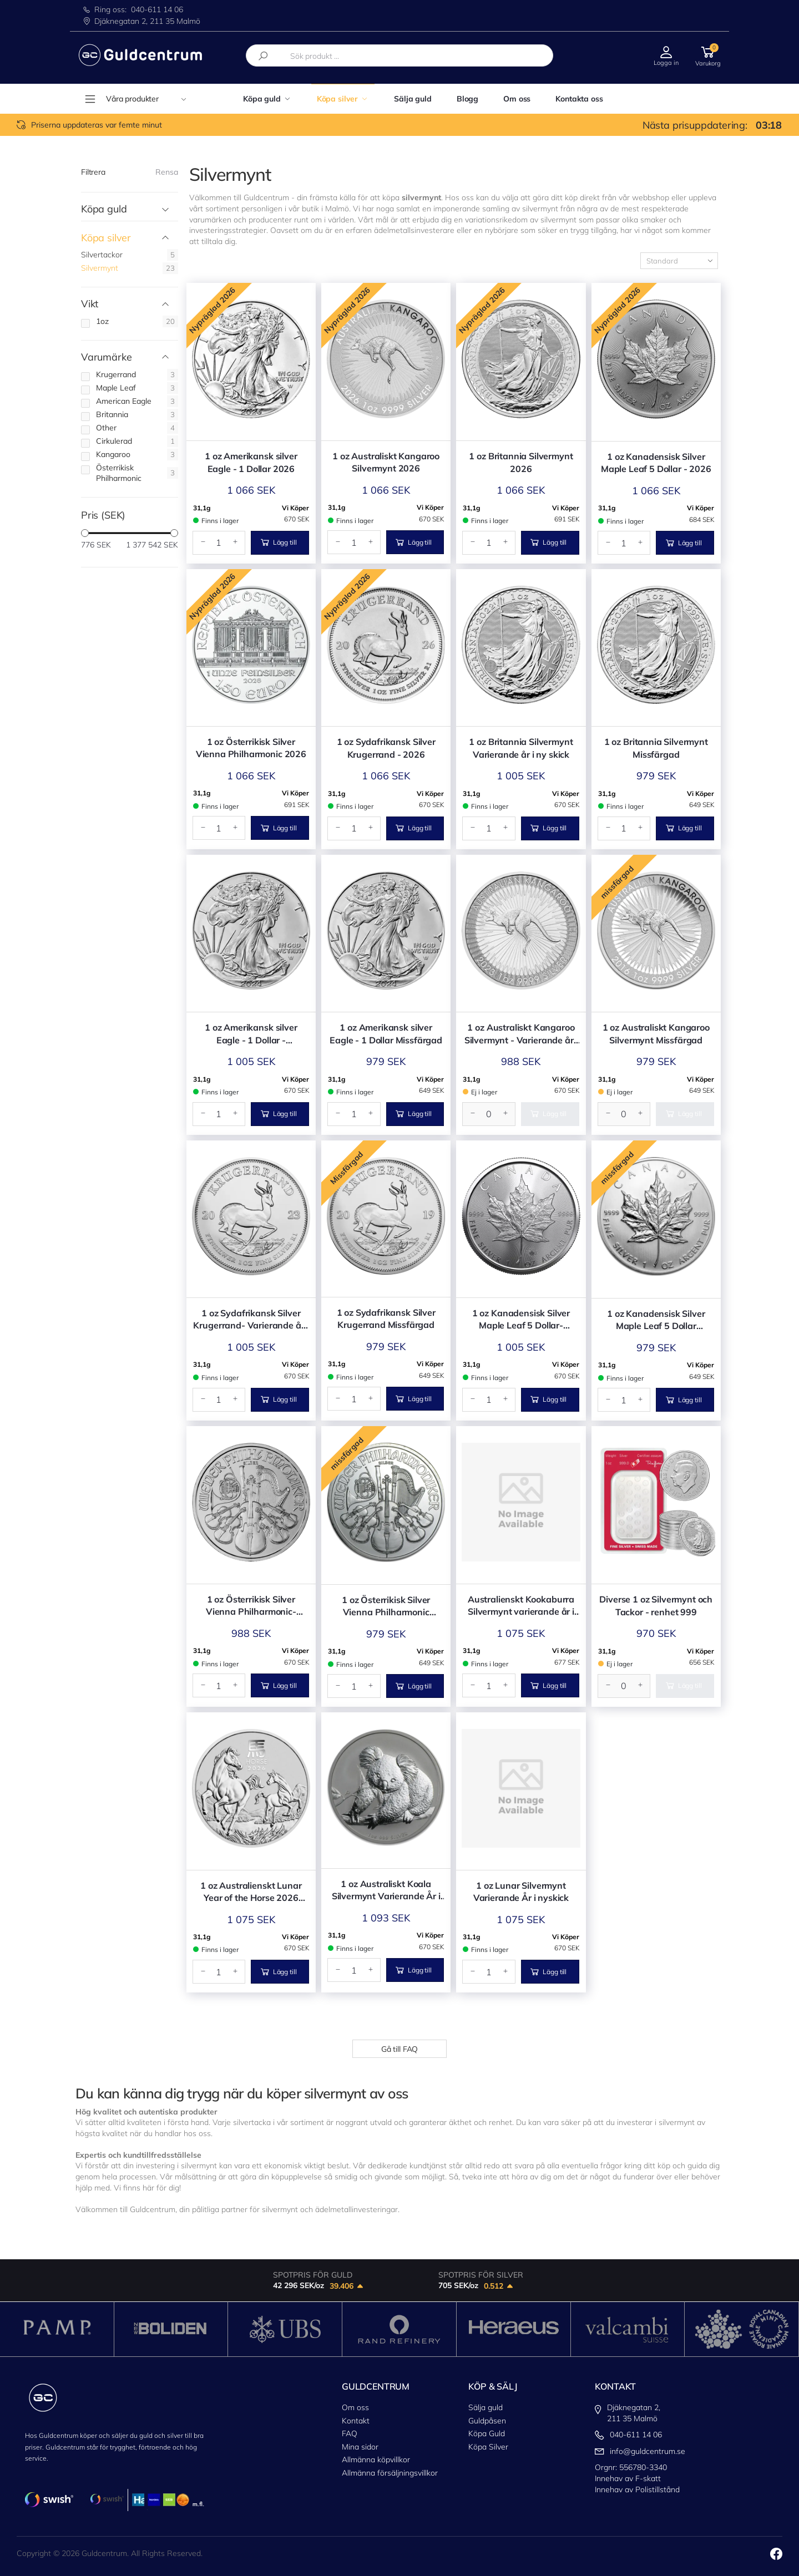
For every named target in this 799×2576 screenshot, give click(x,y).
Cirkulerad (114, 441)
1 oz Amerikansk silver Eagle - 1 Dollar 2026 (251, 462)
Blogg (467, 99)
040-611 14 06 (157, 9)
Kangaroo (113, 454)
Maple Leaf (116, 388)
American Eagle (123, 401)
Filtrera (93, 172)
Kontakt (356, 2421)
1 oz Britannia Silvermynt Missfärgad (656, 747)
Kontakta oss (579, 99)
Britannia (112, 414)
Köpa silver (337, 99)
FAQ (349, 2433)
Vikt (89, 304)
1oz (102, 321)
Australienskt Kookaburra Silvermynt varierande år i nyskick (521, 1606)
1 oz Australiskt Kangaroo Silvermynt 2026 (385, 462)
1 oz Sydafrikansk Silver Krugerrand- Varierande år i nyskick (251, 1319)
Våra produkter (146, 99)
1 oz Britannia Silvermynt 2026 (521, 462)
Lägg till (279, 542)
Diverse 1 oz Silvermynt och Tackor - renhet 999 (655, 1605)
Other (106, 428)
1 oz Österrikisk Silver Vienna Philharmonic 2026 (251, 747)
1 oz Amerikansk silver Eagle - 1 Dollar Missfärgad (386, 1033)
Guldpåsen (487, 2421)
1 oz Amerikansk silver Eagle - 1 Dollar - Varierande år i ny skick (251, 1034)
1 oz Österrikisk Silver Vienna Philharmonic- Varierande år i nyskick (251, 1606)
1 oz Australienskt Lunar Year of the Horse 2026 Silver (250, 1892)
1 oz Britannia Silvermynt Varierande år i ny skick (521, 747)
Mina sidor (360, 2447)
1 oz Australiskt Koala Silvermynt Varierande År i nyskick (386, 1890)
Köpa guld (262, 99)
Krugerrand (116, 374)
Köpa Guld (486, 2433)
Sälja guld (413, 99)
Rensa (166, 172)
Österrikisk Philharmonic (118, 473)
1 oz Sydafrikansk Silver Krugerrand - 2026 (386, 747)
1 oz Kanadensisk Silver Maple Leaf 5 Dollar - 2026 (656, 462)
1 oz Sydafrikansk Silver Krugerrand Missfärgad (386, 1318)
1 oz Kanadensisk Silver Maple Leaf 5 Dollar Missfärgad (656, 1320)
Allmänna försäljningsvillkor (390, 2473)
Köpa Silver (488, 2447)
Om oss (516, 99)
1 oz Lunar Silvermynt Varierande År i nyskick (521, 1891)
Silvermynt (99, 268)
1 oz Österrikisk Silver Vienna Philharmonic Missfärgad (386, 1606)
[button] (708, 55)
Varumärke (106, 357)
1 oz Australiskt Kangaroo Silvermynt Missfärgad (656, 1033)
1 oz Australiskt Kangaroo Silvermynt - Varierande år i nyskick (521, 1034)
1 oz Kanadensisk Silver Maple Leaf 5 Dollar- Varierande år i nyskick (521, 1319)
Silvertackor (102, 255)
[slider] (85, 533)
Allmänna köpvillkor (376, 2460)
